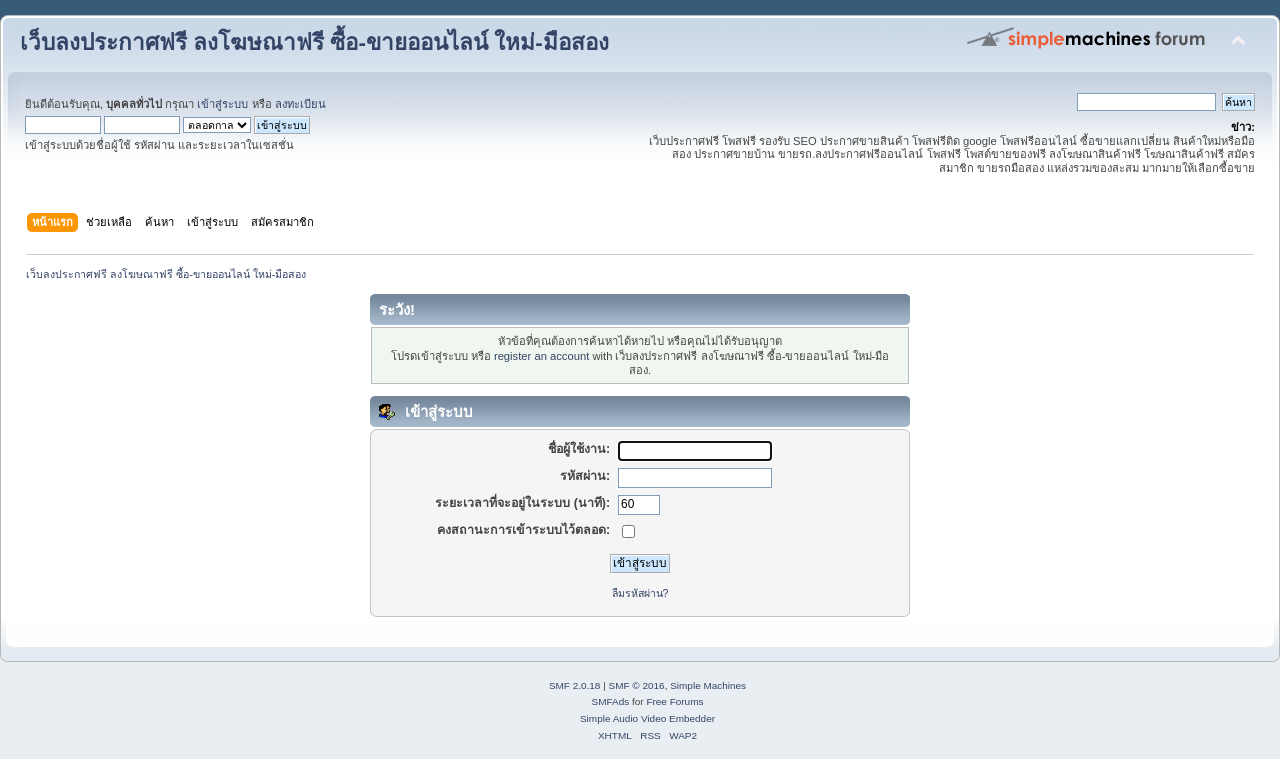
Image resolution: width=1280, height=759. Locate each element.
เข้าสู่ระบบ (222, 104)
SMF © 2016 (637, 685)
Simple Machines (708, 685)
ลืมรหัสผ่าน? (640, 593)
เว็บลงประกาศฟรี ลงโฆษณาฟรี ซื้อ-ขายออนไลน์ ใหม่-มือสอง (314, 42)
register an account (541, 356)
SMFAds (611, 701)
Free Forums (674, 701)
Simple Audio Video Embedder (647, 718)
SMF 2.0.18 (575, 685)
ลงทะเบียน (300, 104)
